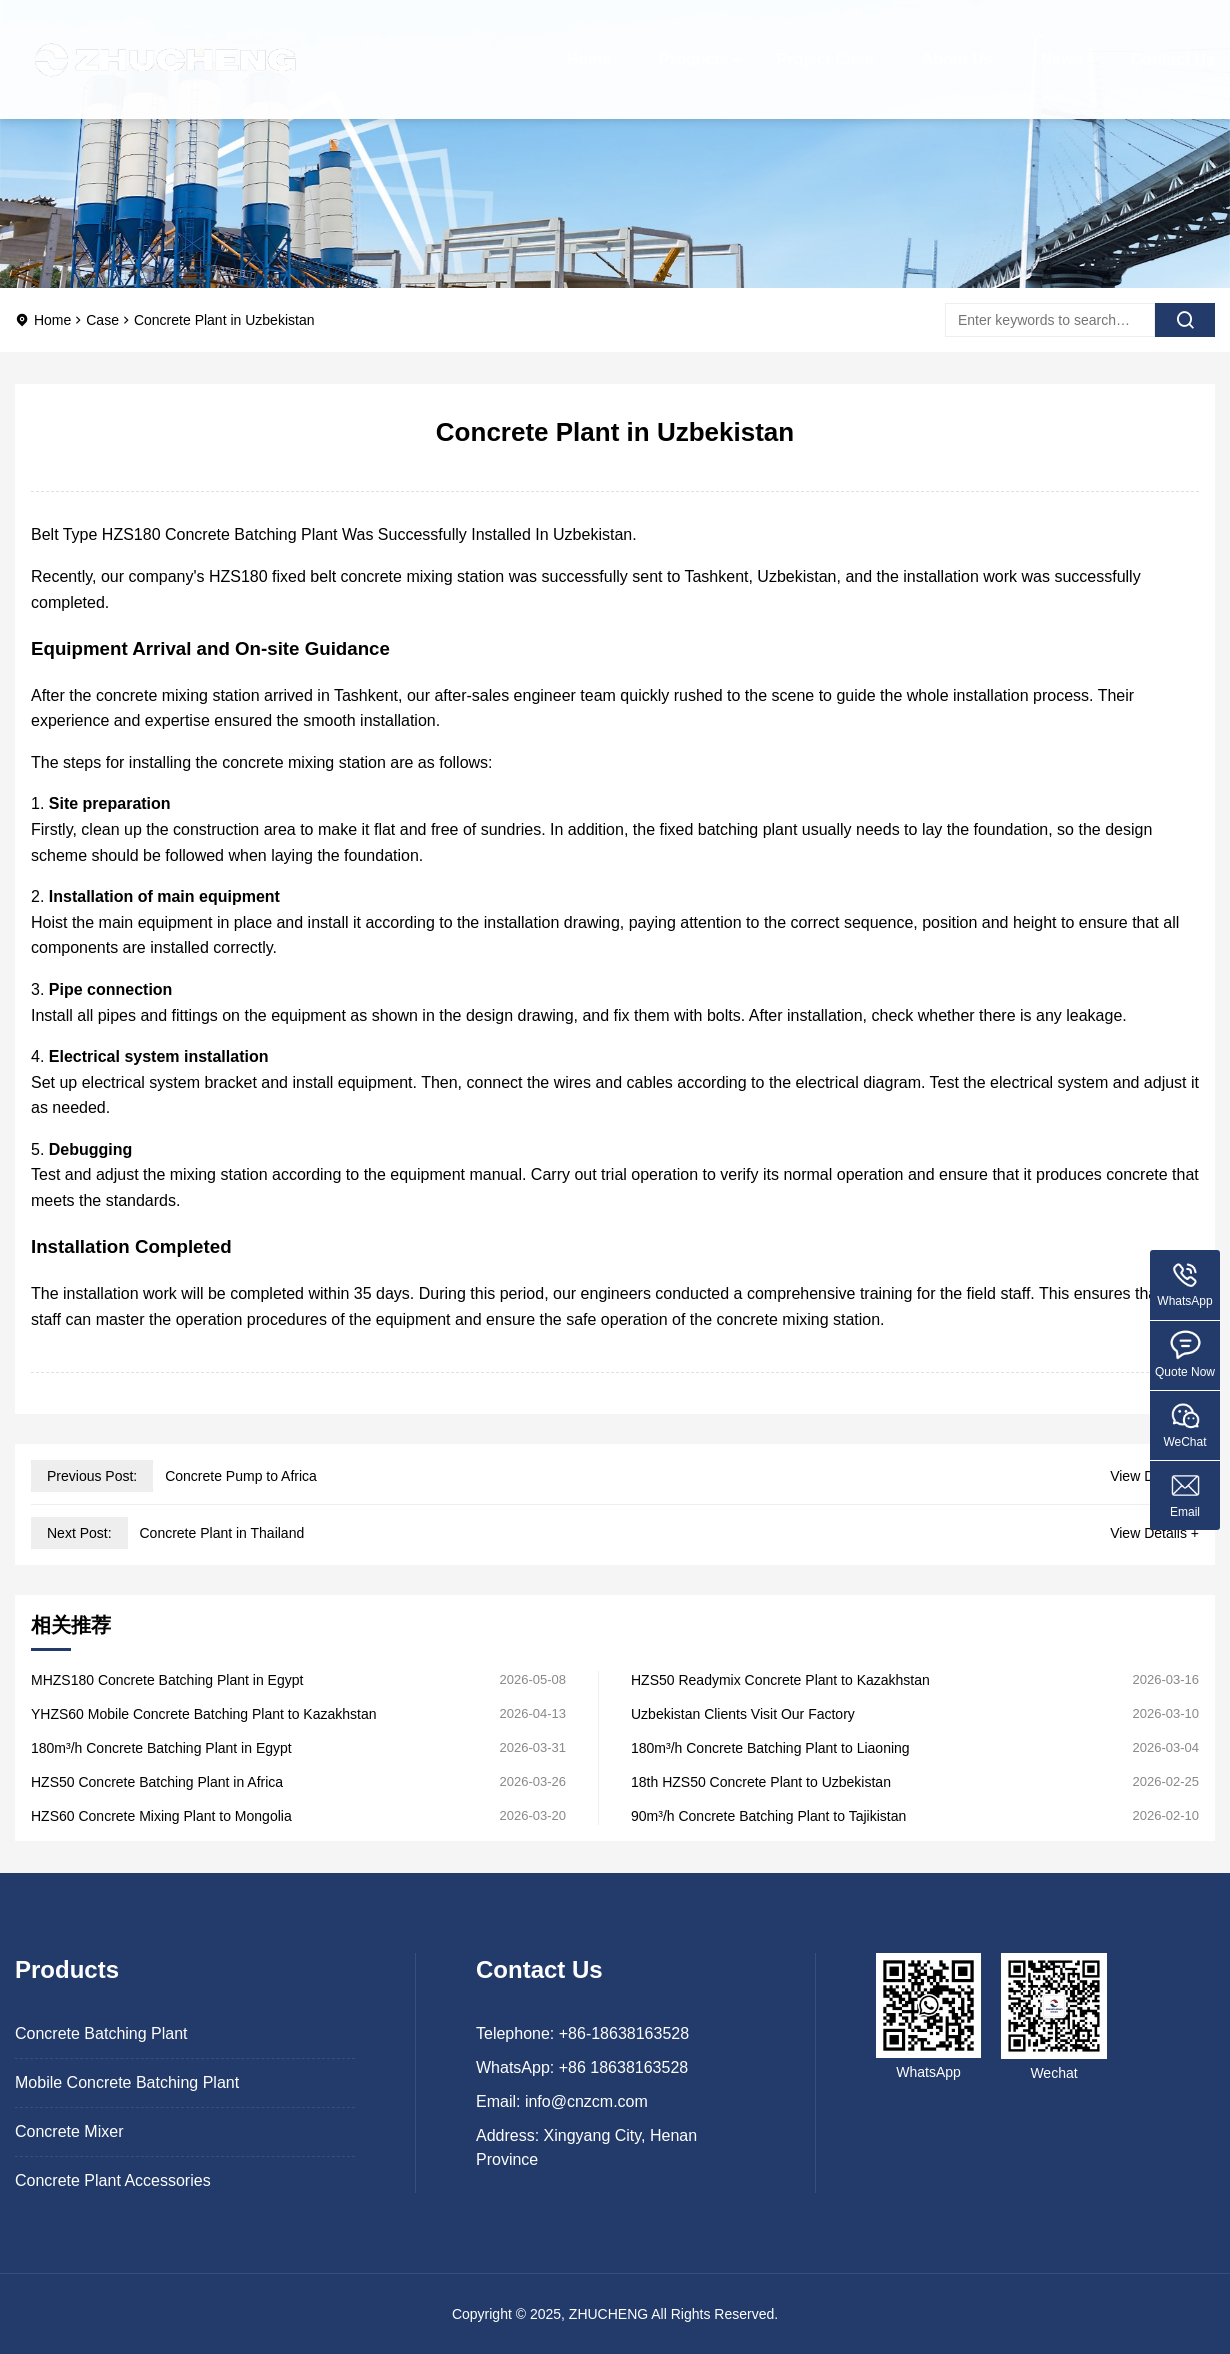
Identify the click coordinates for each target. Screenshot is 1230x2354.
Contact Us (1173, 44)
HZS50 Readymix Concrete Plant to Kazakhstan (780, 1680)
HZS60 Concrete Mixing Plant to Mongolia (161, 1816)
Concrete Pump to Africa (241, 1476)
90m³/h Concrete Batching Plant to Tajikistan (768, 1816)
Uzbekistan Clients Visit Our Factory (743, 1714)
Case (102, 320)
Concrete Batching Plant (101, 2033)
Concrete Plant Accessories (113, 2180)
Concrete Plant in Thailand (221, 1533)
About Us (957, 44)
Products (693, 44)
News (1062, 44)
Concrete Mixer (69, 2131)
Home (589, 44)
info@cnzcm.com (586, 2101)
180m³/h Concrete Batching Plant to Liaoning (770, 1748)
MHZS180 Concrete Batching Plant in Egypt (167, 1680)
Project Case (825, 44)
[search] (1185, 320)
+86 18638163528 (623, 2067)
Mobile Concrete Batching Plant (127, 2082)
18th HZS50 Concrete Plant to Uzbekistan (761, 1782)
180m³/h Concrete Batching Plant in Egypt (161, 1748)
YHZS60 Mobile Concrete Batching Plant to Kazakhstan (204, 1714)
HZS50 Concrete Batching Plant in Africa (157, 1782)
